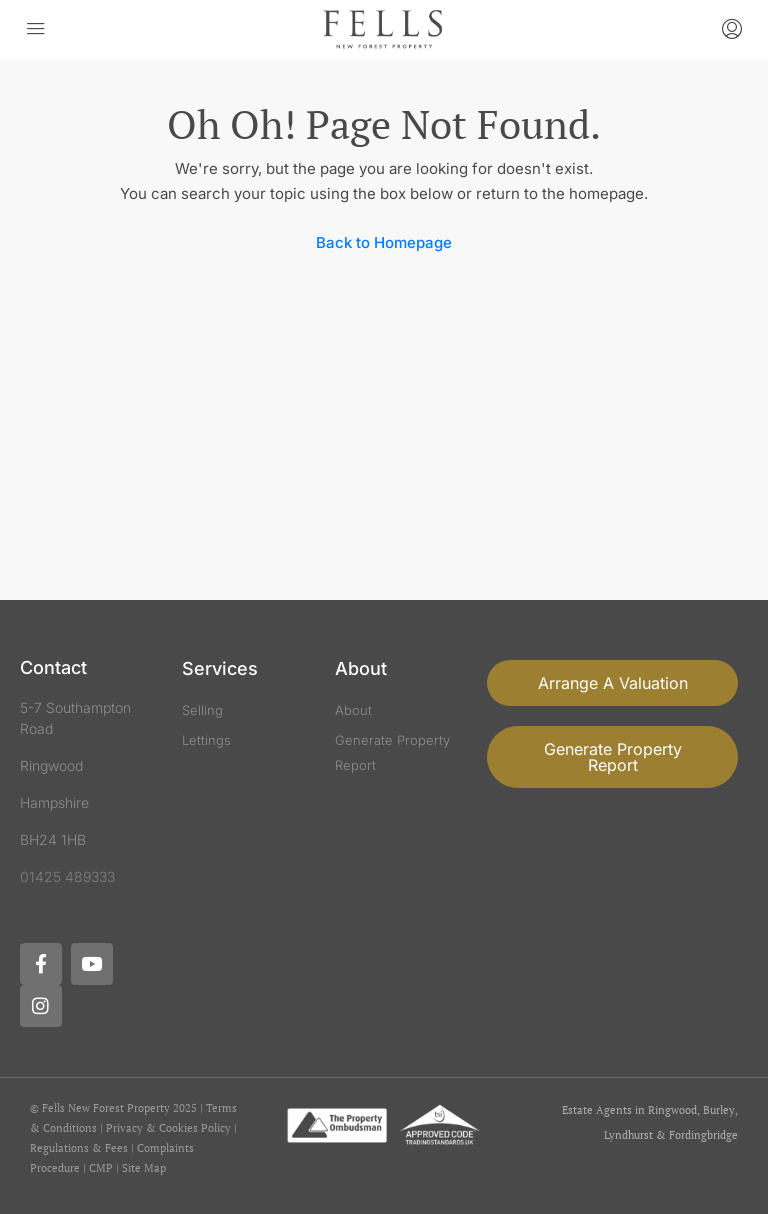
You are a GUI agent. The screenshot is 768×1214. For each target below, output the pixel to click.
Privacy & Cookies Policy (168, 1128)
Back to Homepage (384, 242)
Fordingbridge (703, 1135)
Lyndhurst (628, 1135)
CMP (101, 1168)
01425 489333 (67, 876)
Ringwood (672, 1110)
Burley (719, 1110)
